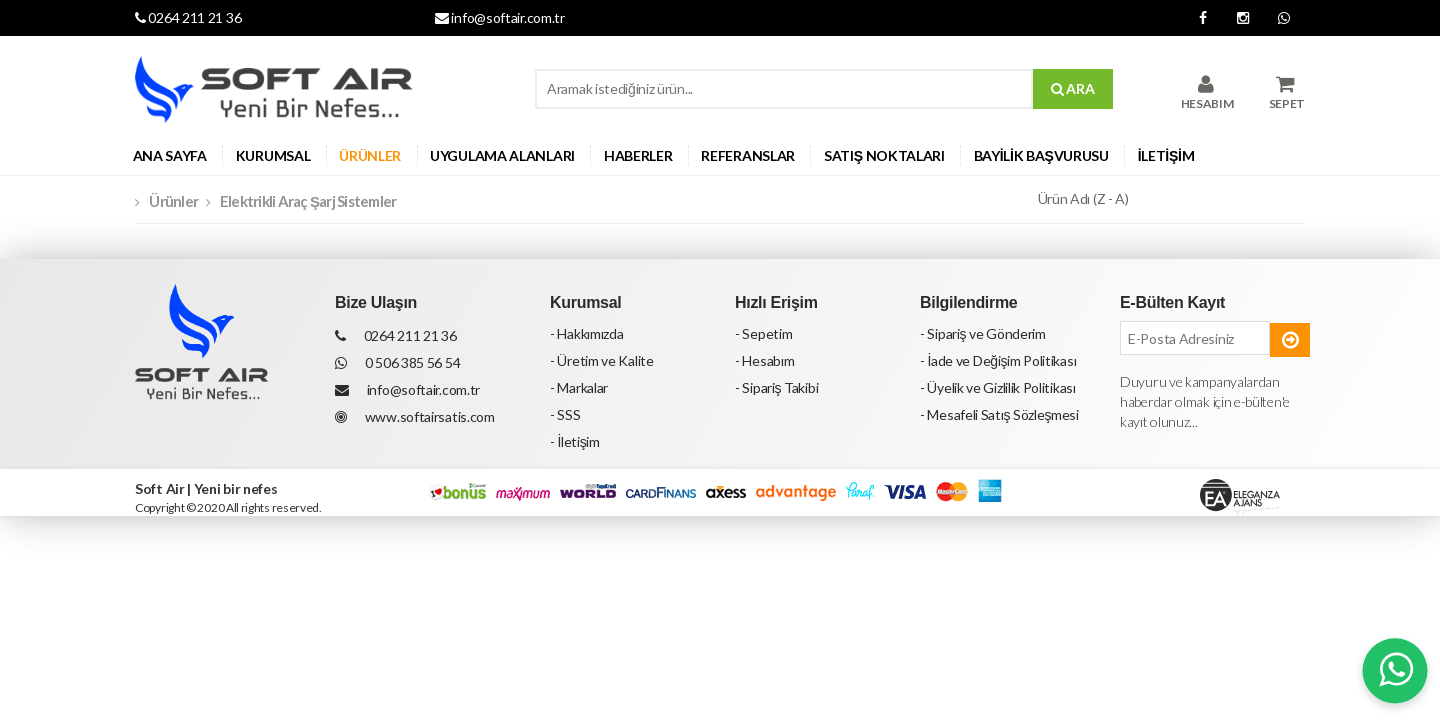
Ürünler (173, 201)
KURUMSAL (273, 155)
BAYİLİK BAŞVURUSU (1041, 155)
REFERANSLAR (748, 155)
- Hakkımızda (586, 333)
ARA (1073, 88)
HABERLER (638, 155)
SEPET (1287, 92)
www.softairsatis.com (415, 416)
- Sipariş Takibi (776, 387)
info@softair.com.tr (500, 17)
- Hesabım (764, 360)
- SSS (565, 414)
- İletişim (575, 441)
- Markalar (579, 387)
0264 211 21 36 (188, 17)
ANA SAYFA (170, 155)
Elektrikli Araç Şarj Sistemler (308, 201)
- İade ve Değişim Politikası (998, 360)
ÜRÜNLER (370, 155)
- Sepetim (763, 333)
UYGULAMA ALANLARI (502, 155)
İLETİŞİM (1166, 155)
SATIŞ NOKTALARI (884, 155)
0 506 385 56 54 (397, 362)
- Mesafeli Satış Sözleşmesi (999, 414)
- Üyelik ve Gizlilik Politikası (998, 387)
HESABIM (1207, 92)
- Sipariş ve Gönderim (983, 333)
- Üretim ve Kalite (602, 360)
